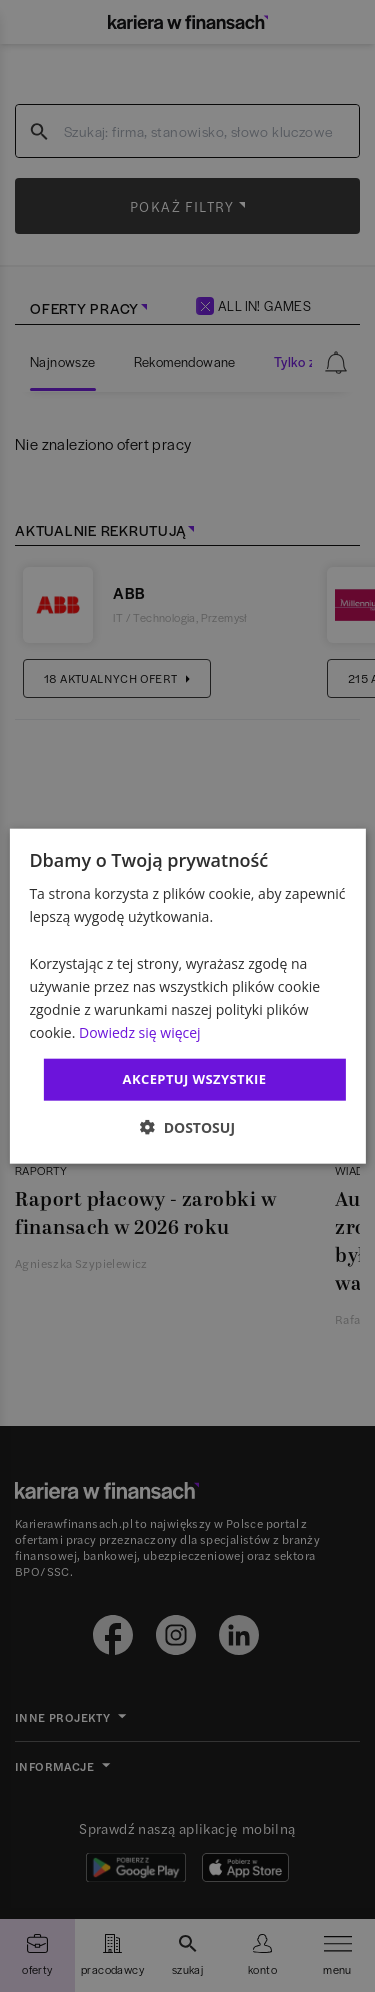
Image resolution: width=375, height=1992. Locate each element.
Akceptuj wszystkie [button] (195, 1079)
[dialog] (187, 996)
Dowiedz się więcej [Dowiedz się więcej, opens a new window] (140, 1032)
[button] (187, 1126)
